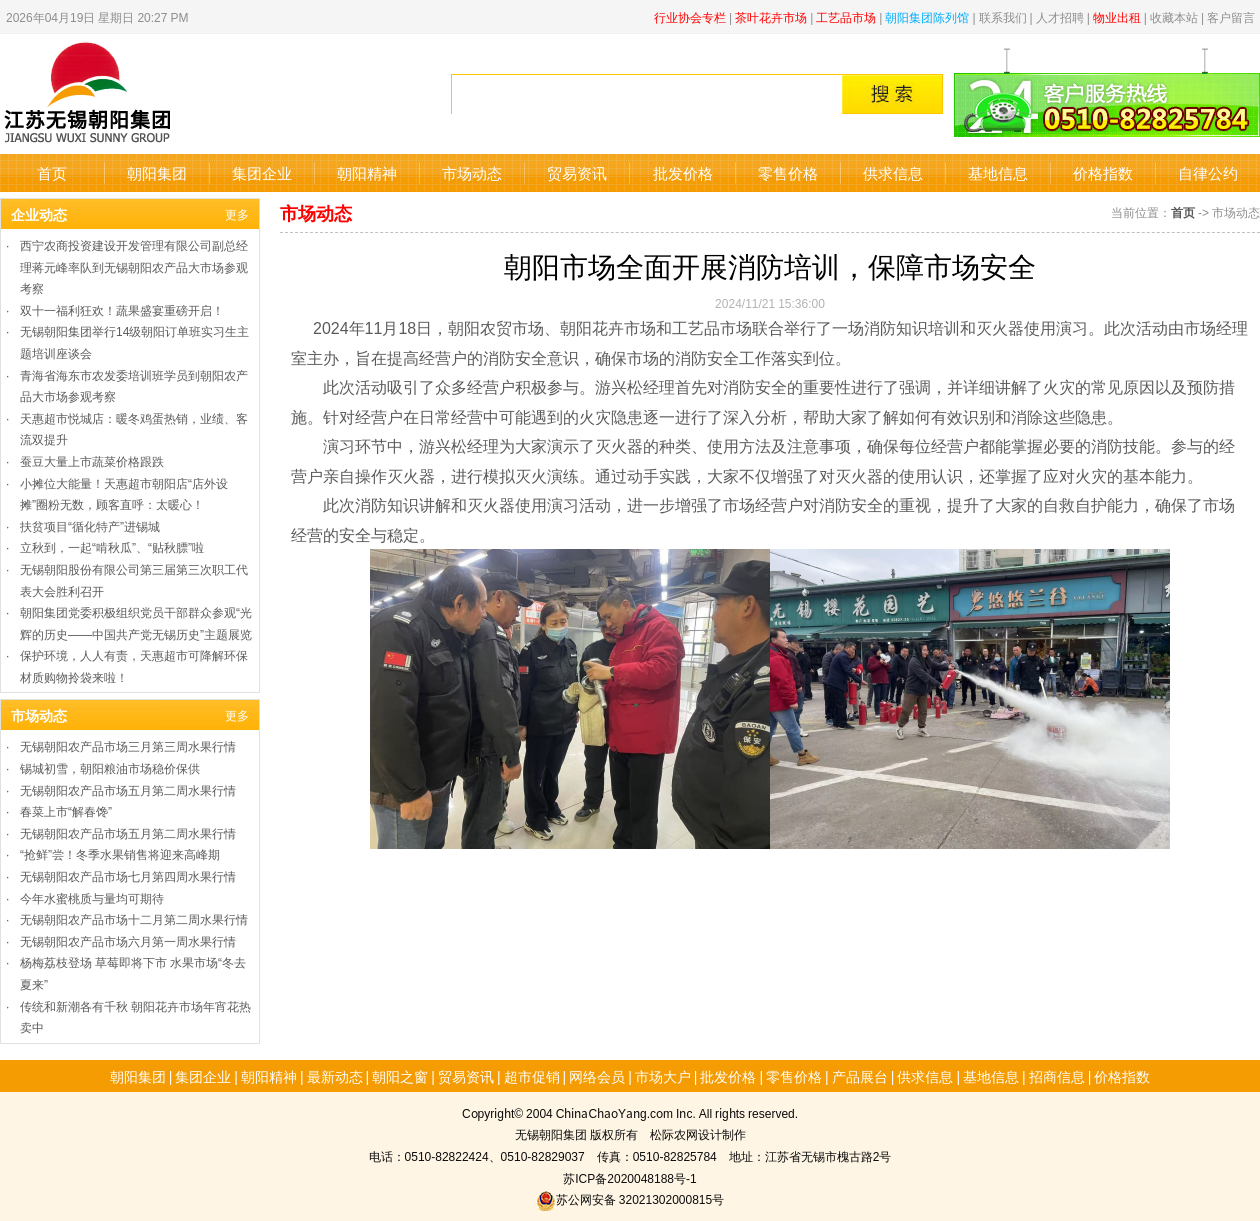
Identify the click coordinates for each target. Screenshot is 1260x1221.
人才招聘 (1060, 16)
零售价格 (788, 172)
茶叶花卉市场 (771, 16)
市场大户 (663, 1076)
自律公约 (1208, 172)
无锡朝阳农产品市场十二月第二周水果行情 (134, 918)
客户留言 (1231, 16)
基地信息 (998, 172)
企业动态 (39, 214)
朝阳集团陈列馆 (927, 16)
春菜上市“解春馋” (66, 810)
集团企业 (262, 172)
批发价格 (683, 172)
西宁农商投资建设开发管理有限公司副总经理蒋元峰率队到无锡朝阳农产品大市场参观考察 (134, 266)
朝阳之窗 (400, 1076)
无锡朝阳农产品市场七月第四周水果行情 (128, 875)
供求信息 (893, 172)
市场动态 (472, 172)
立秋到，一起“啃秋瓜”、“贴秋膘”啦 (112, 546)
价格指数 (1103, 172)
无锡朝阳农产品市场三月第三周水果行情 (128, 745)
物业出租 (1117, 16)
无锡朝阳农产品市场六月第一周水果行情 (128, 940)
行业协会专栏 (690, 16)
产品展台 (860, 1076)
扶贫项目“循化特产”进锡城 (90, 525)
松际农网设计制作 (698, 1133)
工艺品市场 (846, 16)
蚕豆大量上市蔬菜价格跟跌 (92, 460)
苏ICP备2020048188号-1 (629, 1177)
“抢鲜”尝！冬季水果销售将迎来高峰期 (120, 853)
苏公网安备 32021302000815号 (630, 1198)
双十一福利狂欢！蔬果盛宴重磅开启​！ (122, 309)
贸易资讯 (577, 172)
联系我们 (1003, 16)
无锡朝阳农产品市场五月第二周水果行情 (128, 789)
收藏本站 (1174, 16)
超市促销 (532, 1076)
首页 (52, 172)
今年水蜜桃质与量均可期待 (92, 897)
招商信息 (1057, 1076)
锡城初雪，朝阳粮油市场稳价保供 (110, 767)
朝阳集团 (157, 172)
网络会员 (597, 1076)
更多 (237, 213)
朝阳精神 (367, 172)
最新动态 (335, 1076)
